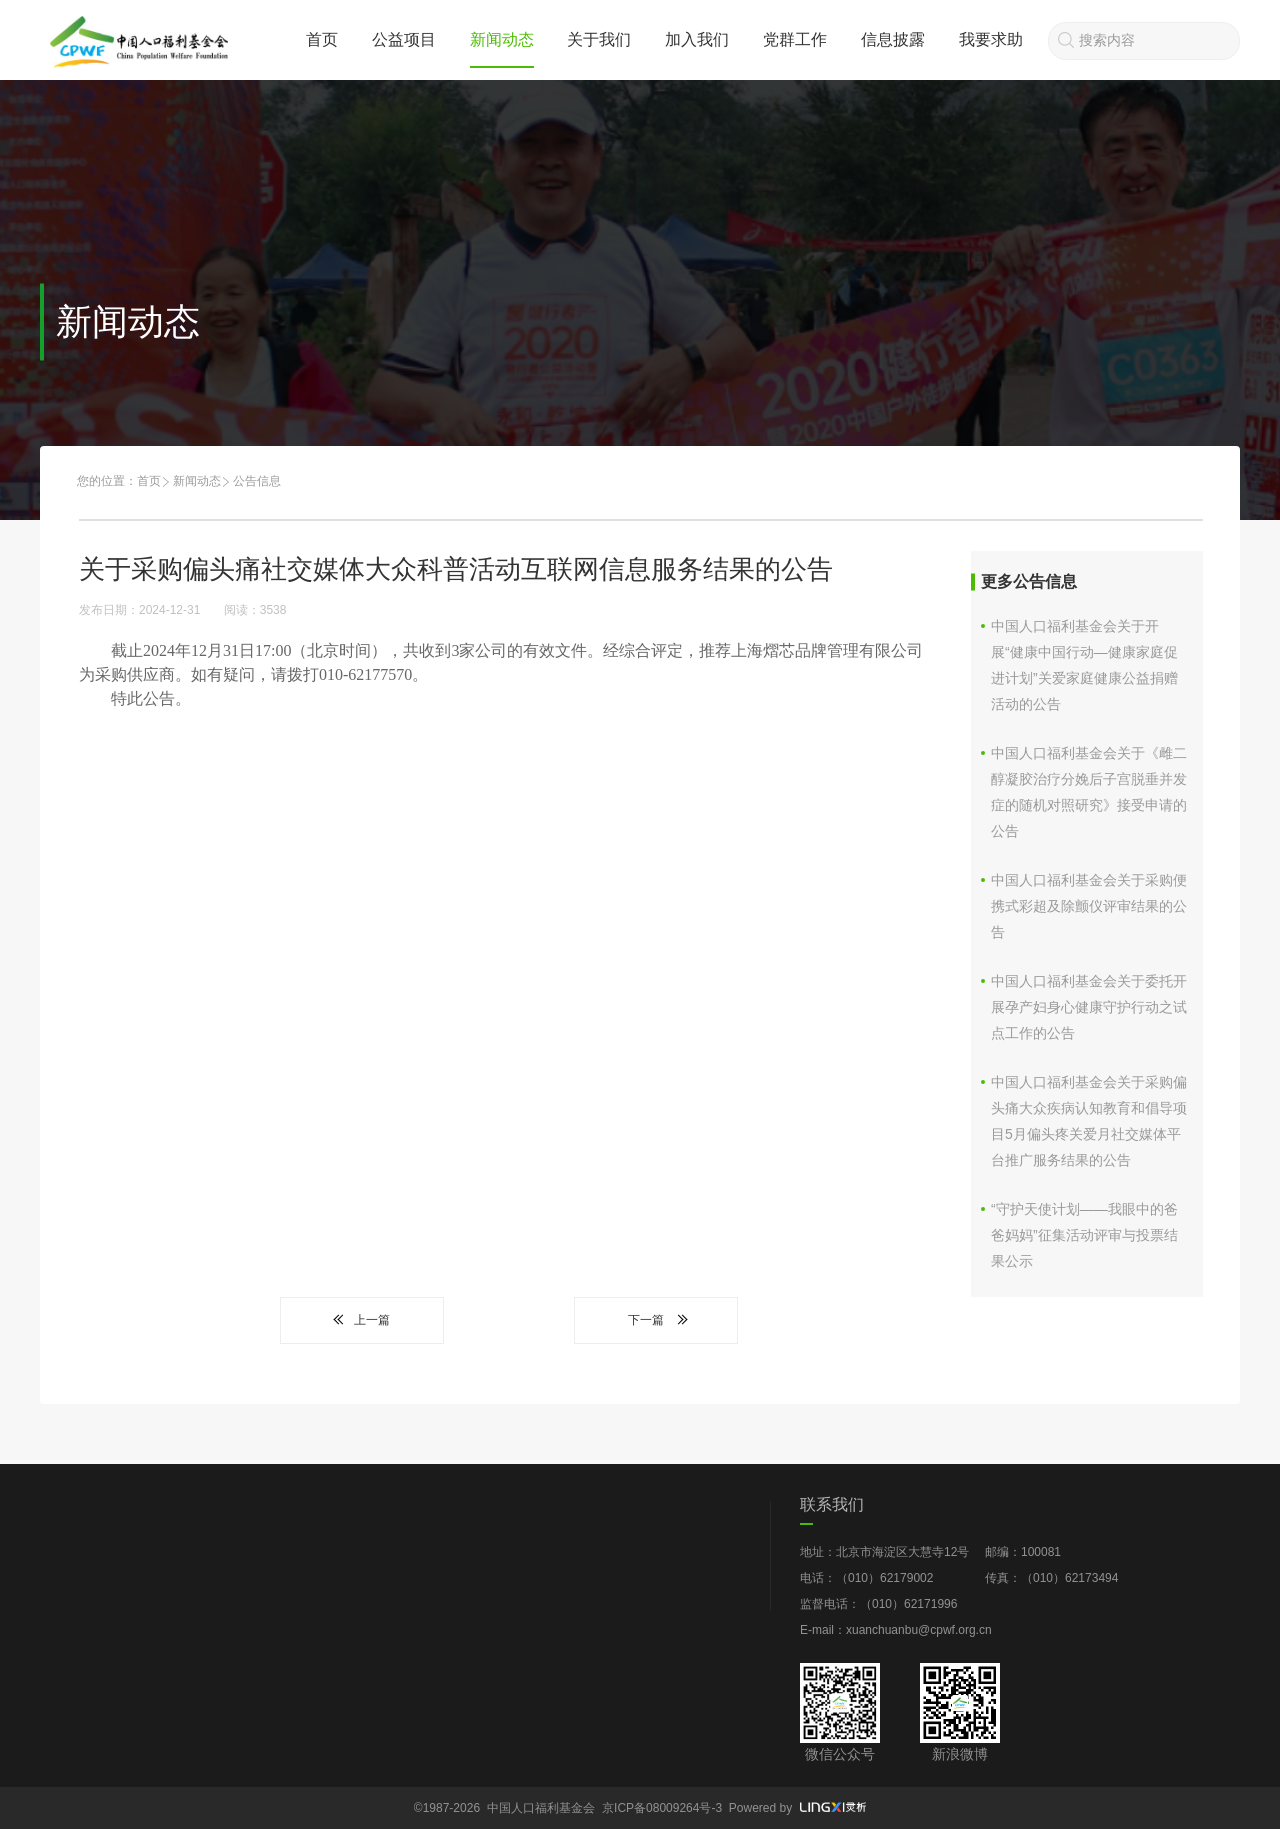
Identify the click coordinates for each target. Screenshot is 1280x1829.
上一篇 (362, 1320)
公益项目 (404, 39)
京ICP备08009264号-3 (662, 1808)
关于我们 (599, 39)
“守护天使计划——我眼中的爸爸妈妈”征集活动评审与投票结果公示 (1084, 1235)
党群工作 (795, 39)
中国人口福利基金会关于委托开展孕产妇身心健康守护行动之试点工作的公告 (1089, 1007)
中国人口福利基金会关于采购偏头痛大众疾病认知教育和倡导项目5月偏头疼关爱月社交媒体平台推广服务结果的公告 (1089, 1121)
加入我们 (697, 39)
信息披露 (893, 39)
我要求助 (991, 39)
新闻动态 (502, 39)
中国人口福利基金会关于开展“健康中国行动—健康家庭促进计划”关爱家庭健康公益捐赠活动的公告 (1084, 665)
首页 (322, 39)
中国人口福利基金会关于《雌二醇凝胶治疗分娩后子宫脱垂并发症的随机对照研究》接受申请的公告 (1089, 792)
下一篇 (656, 1320)
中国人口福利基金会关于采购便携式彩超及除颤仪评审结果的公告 (1089, 906)
